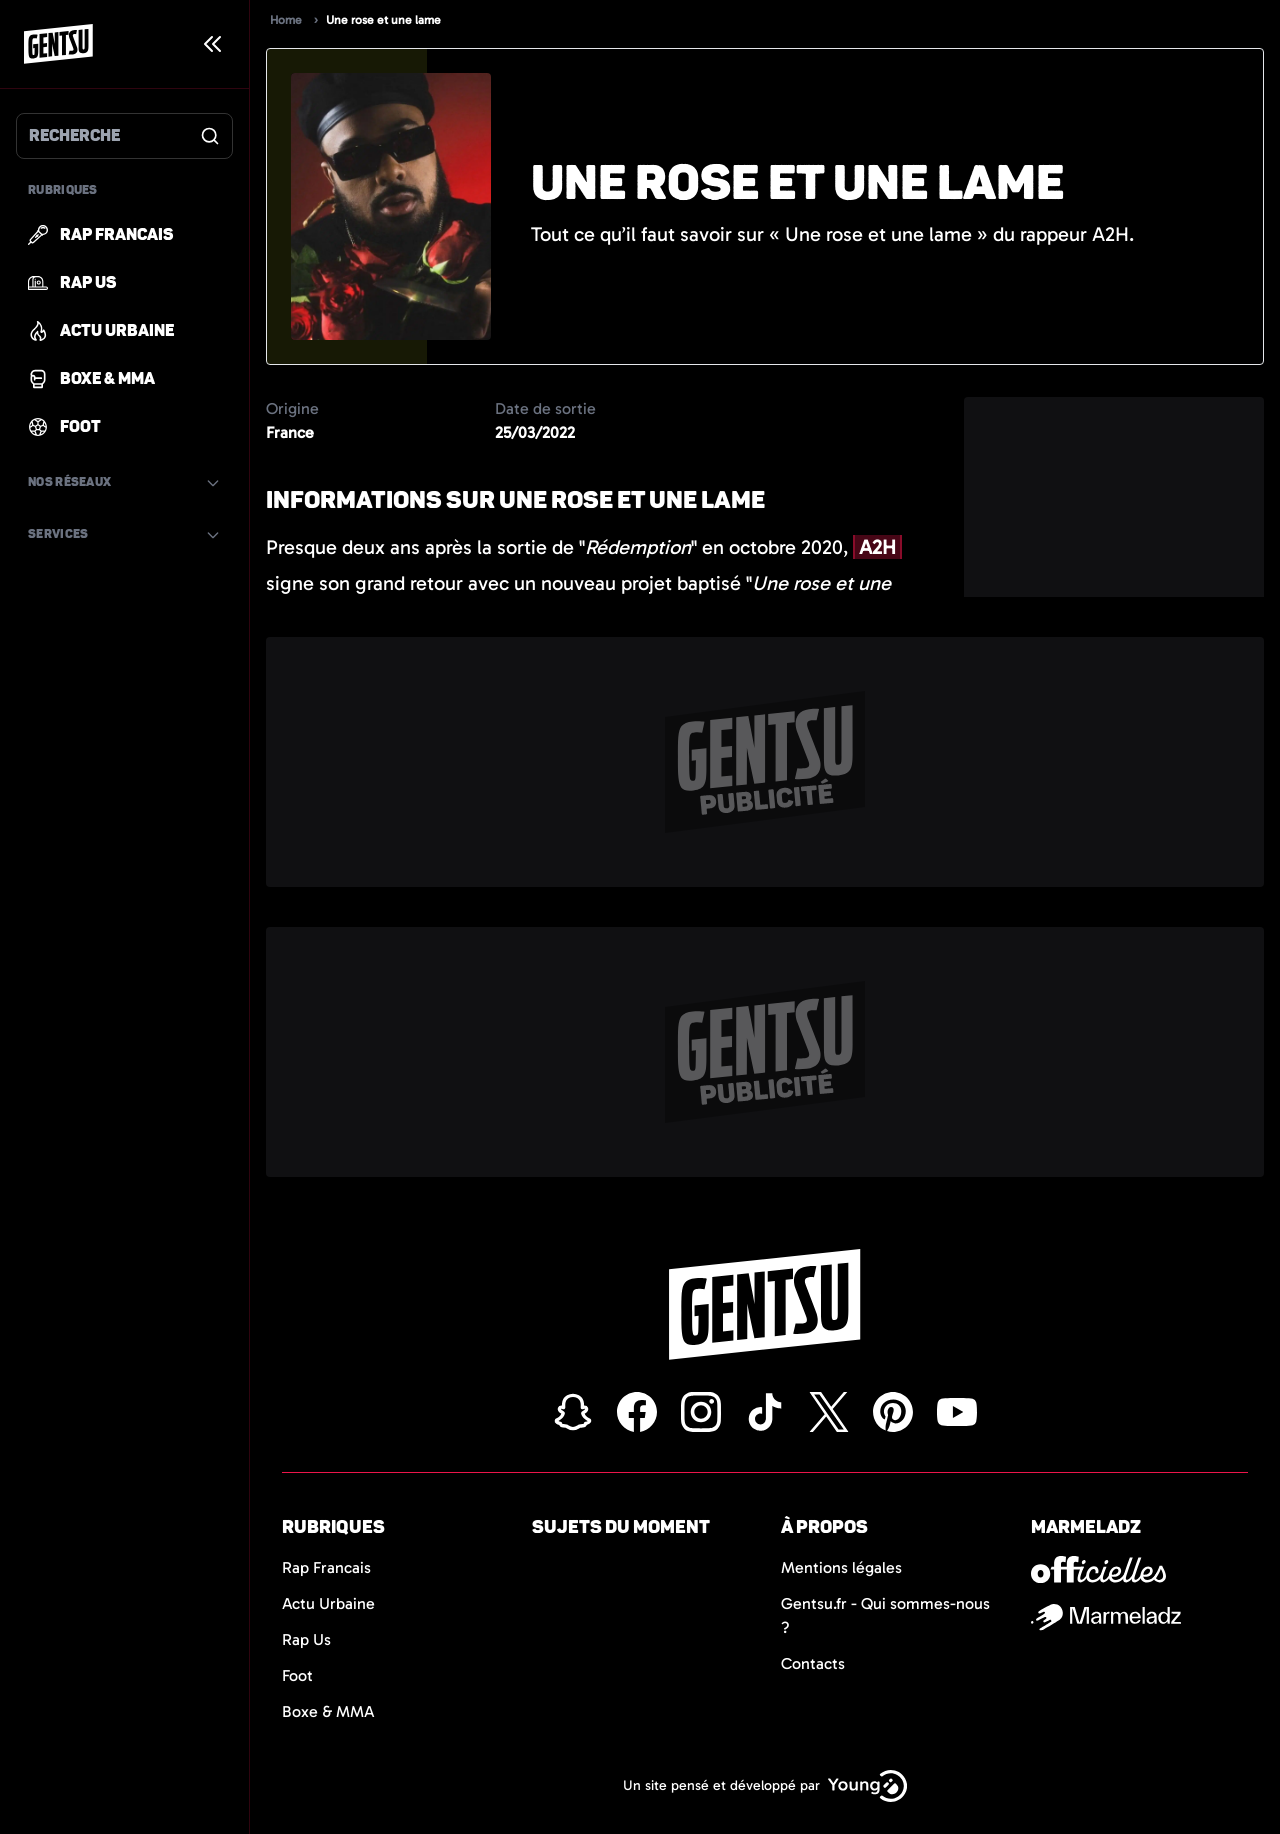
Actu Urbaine (328, 1603)
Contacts (813, 1663)
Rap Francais (326, 1567)
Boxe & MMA (328, 1711)
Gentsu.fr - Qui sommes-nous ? (885, 1615)
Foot (297, 1675)
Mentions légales (841, 1567)
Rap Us (306, 1639)
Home (286, 20)
